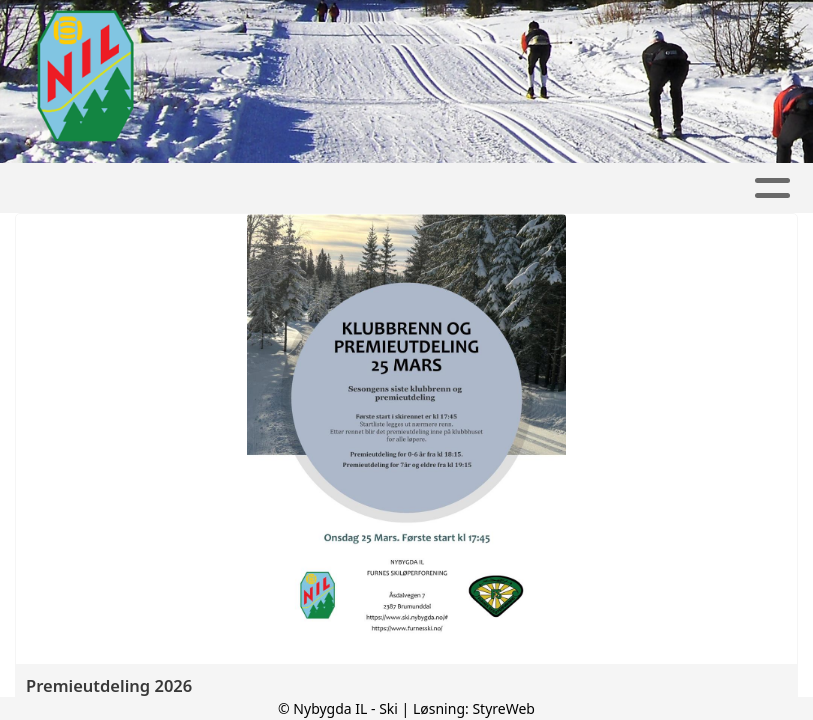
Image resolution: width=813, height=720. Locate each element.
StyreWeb (503, 708)
